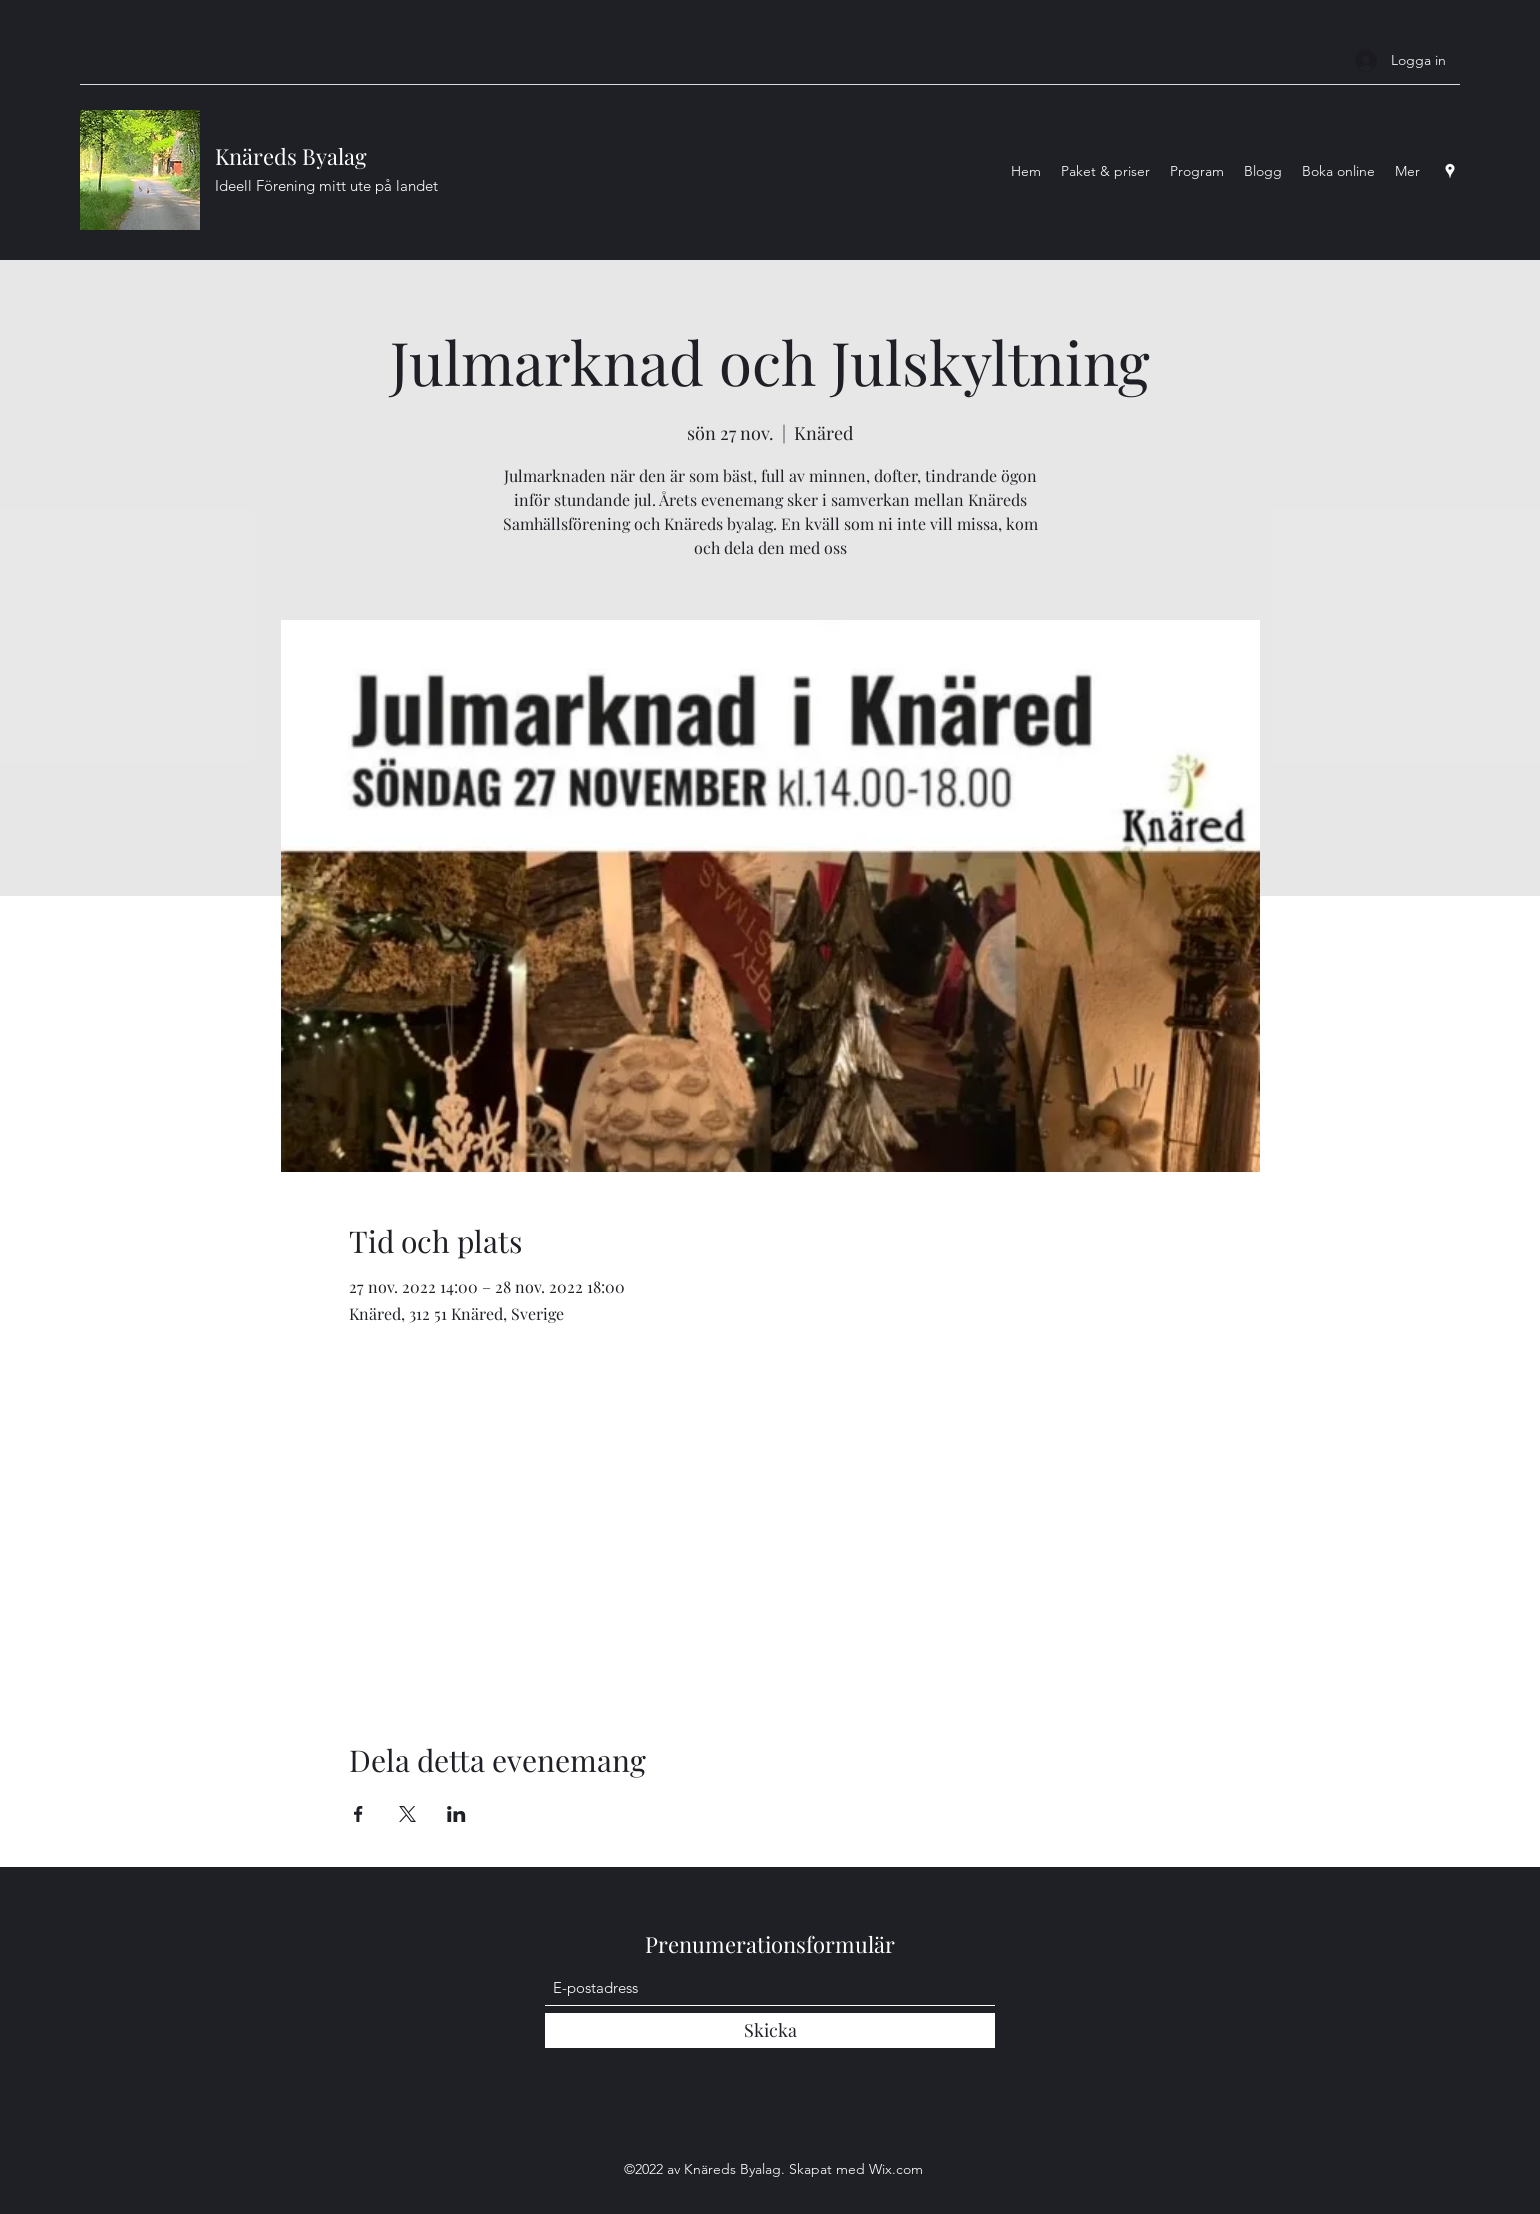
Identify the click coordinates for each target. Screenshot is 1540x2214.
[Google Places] (1450, 171)
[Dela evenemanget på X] (407, 1814)
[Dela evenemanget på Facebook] (358, 1814)
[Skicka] (770, 2030)
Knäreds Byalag (291, 156)
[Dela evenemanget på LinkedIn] (456, 1814)
